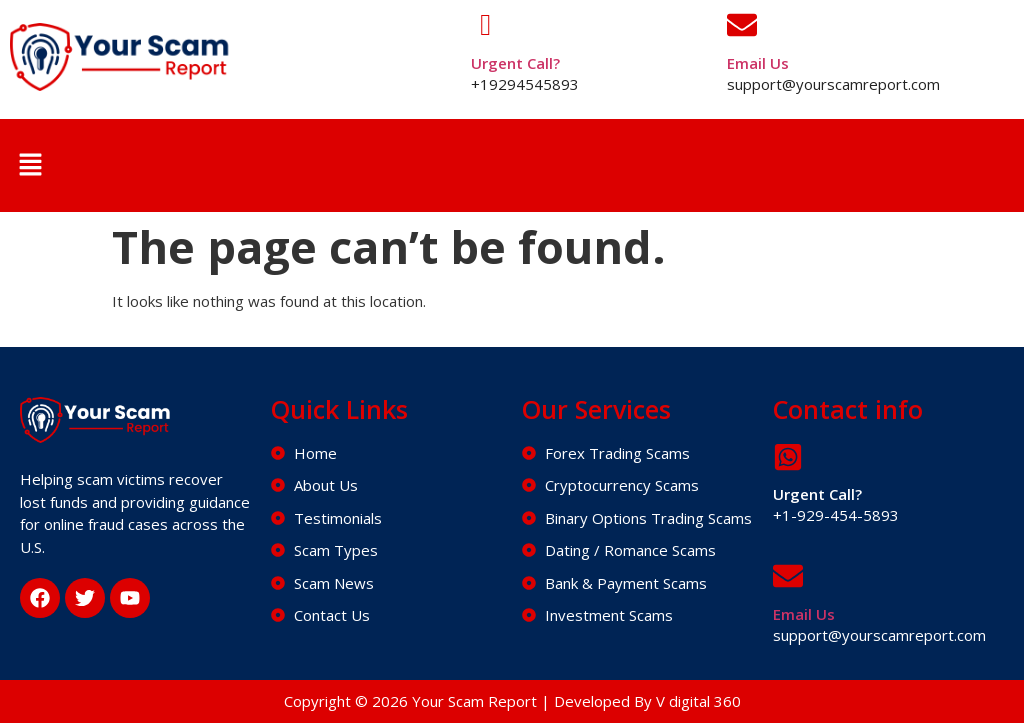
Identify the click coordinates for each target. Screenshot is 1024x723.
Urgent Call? (515, 63)
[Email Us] (742, 25)
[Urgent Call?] (486, 25)
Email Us (758, 63)
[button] (30, 165)
